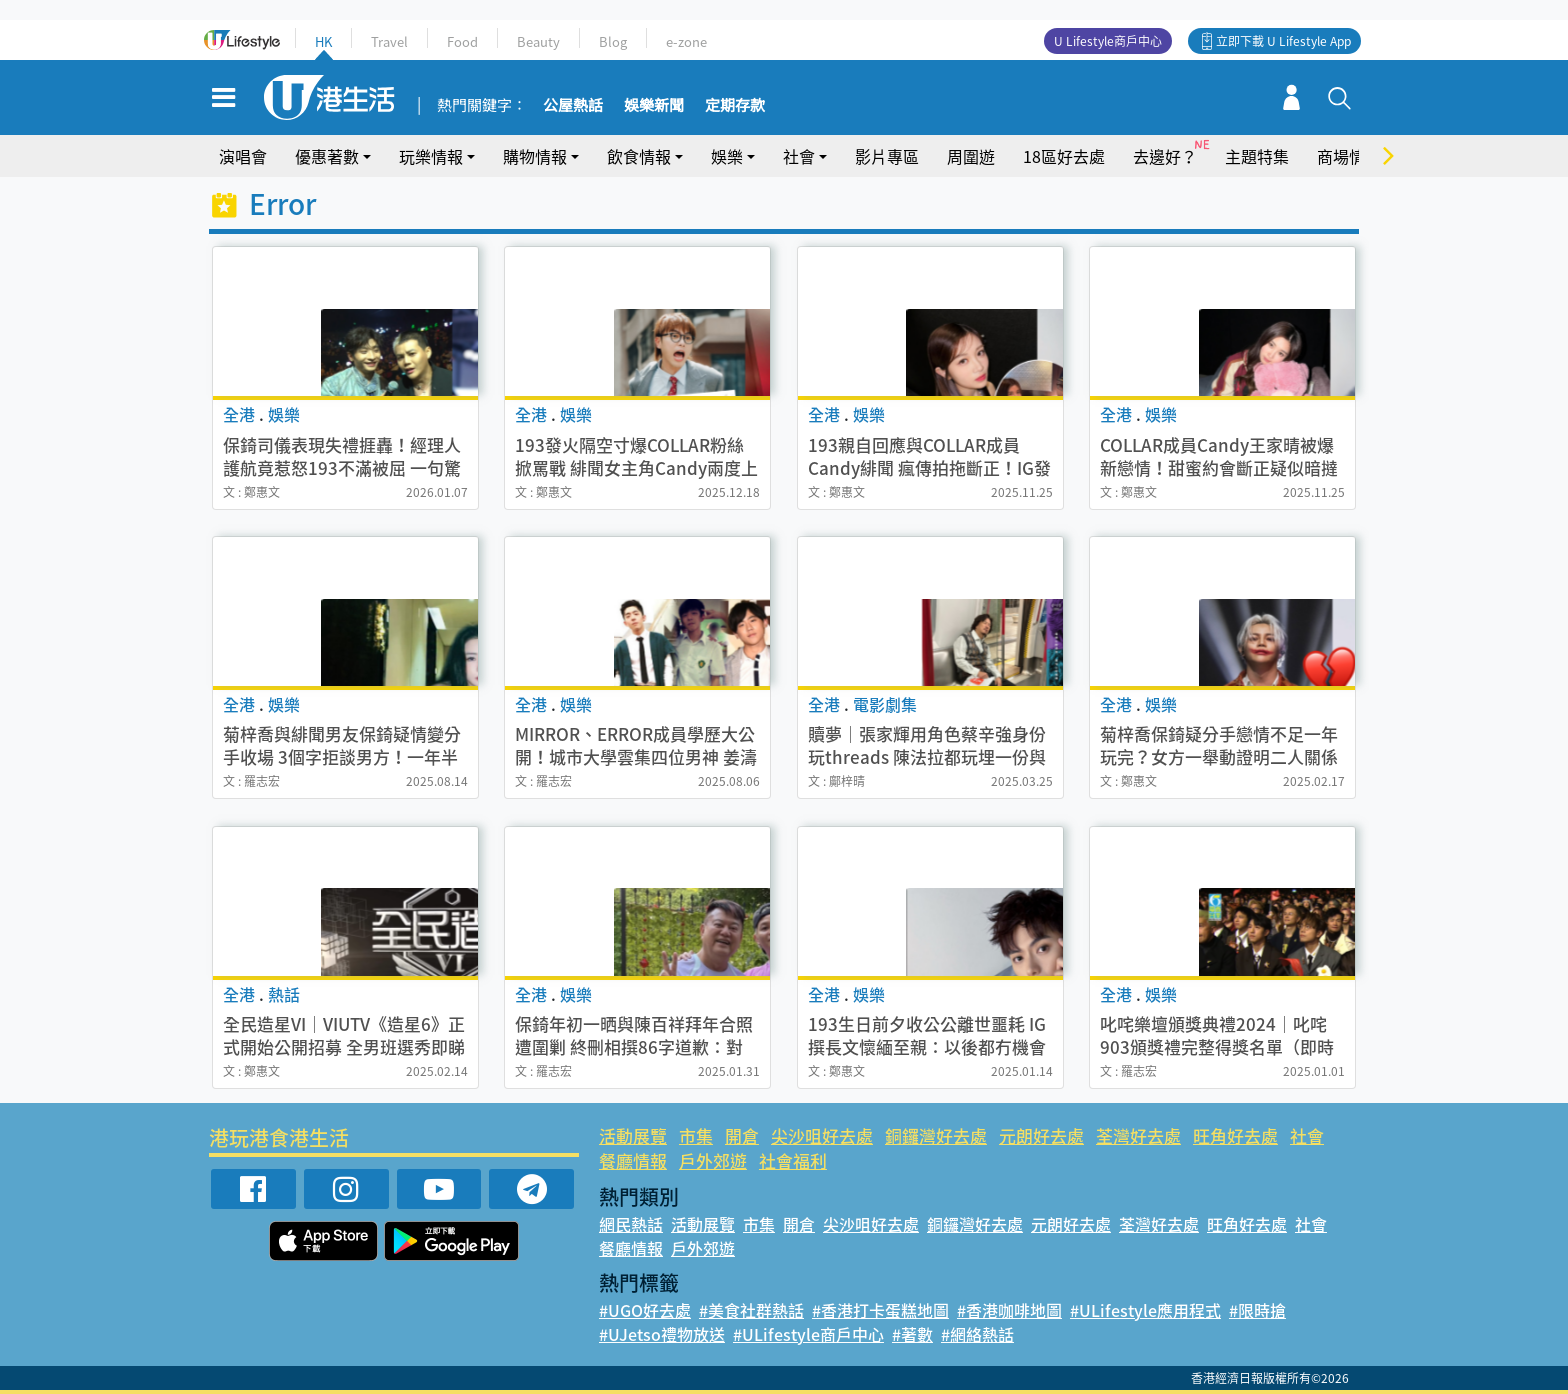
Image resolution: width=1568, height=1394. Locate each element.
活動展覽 (633, 1135)
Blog (613, 41)
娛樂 (727, 156)
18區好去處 (1064, 156)
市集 (696, 1135)
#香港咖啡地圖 (1009, 1310)
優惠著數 (327, 156)
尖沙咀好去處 (822, 1135)
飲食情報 (639, 156)
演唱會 (243, 156)
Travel (389, 41)
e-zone (686, 41)
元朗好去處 (1041, 1135)
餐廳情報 (633, 1160)
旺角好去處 (1235, 1135)
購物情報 (535, 156)
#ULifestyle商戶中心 (808, 1334)
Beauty (538, 41)
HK (323, 41)
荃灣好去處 (1138, 1135)
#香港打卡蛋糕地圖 (880, 1310)
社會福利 (793, 1160)
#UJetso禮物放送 (662, 1334)
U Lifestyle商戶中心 (1108, 41)
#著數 (912, 1334)
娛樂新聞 (654, 106)
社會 (799, 156)
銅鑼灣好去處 (936, 1135)
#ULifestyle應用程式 (1145, 1310)
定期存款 (735, 106)
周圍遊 (971, 156)
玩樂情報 (431, 156)
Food (462, 41)
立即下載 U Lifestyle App (1283, 41)
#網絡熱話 (977, 1334)
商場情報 (1349, 156)
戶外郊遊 (713, 1160)
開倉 (742, 1135)
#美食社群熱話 (751, 1310)
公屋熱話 (573, 106)
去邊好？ (1165, 156)
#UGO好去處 (645, 1310)
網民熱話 (631, 1224)
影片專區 (887, 156)
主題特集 (1257, 156)
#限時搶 (1257, 1310)
